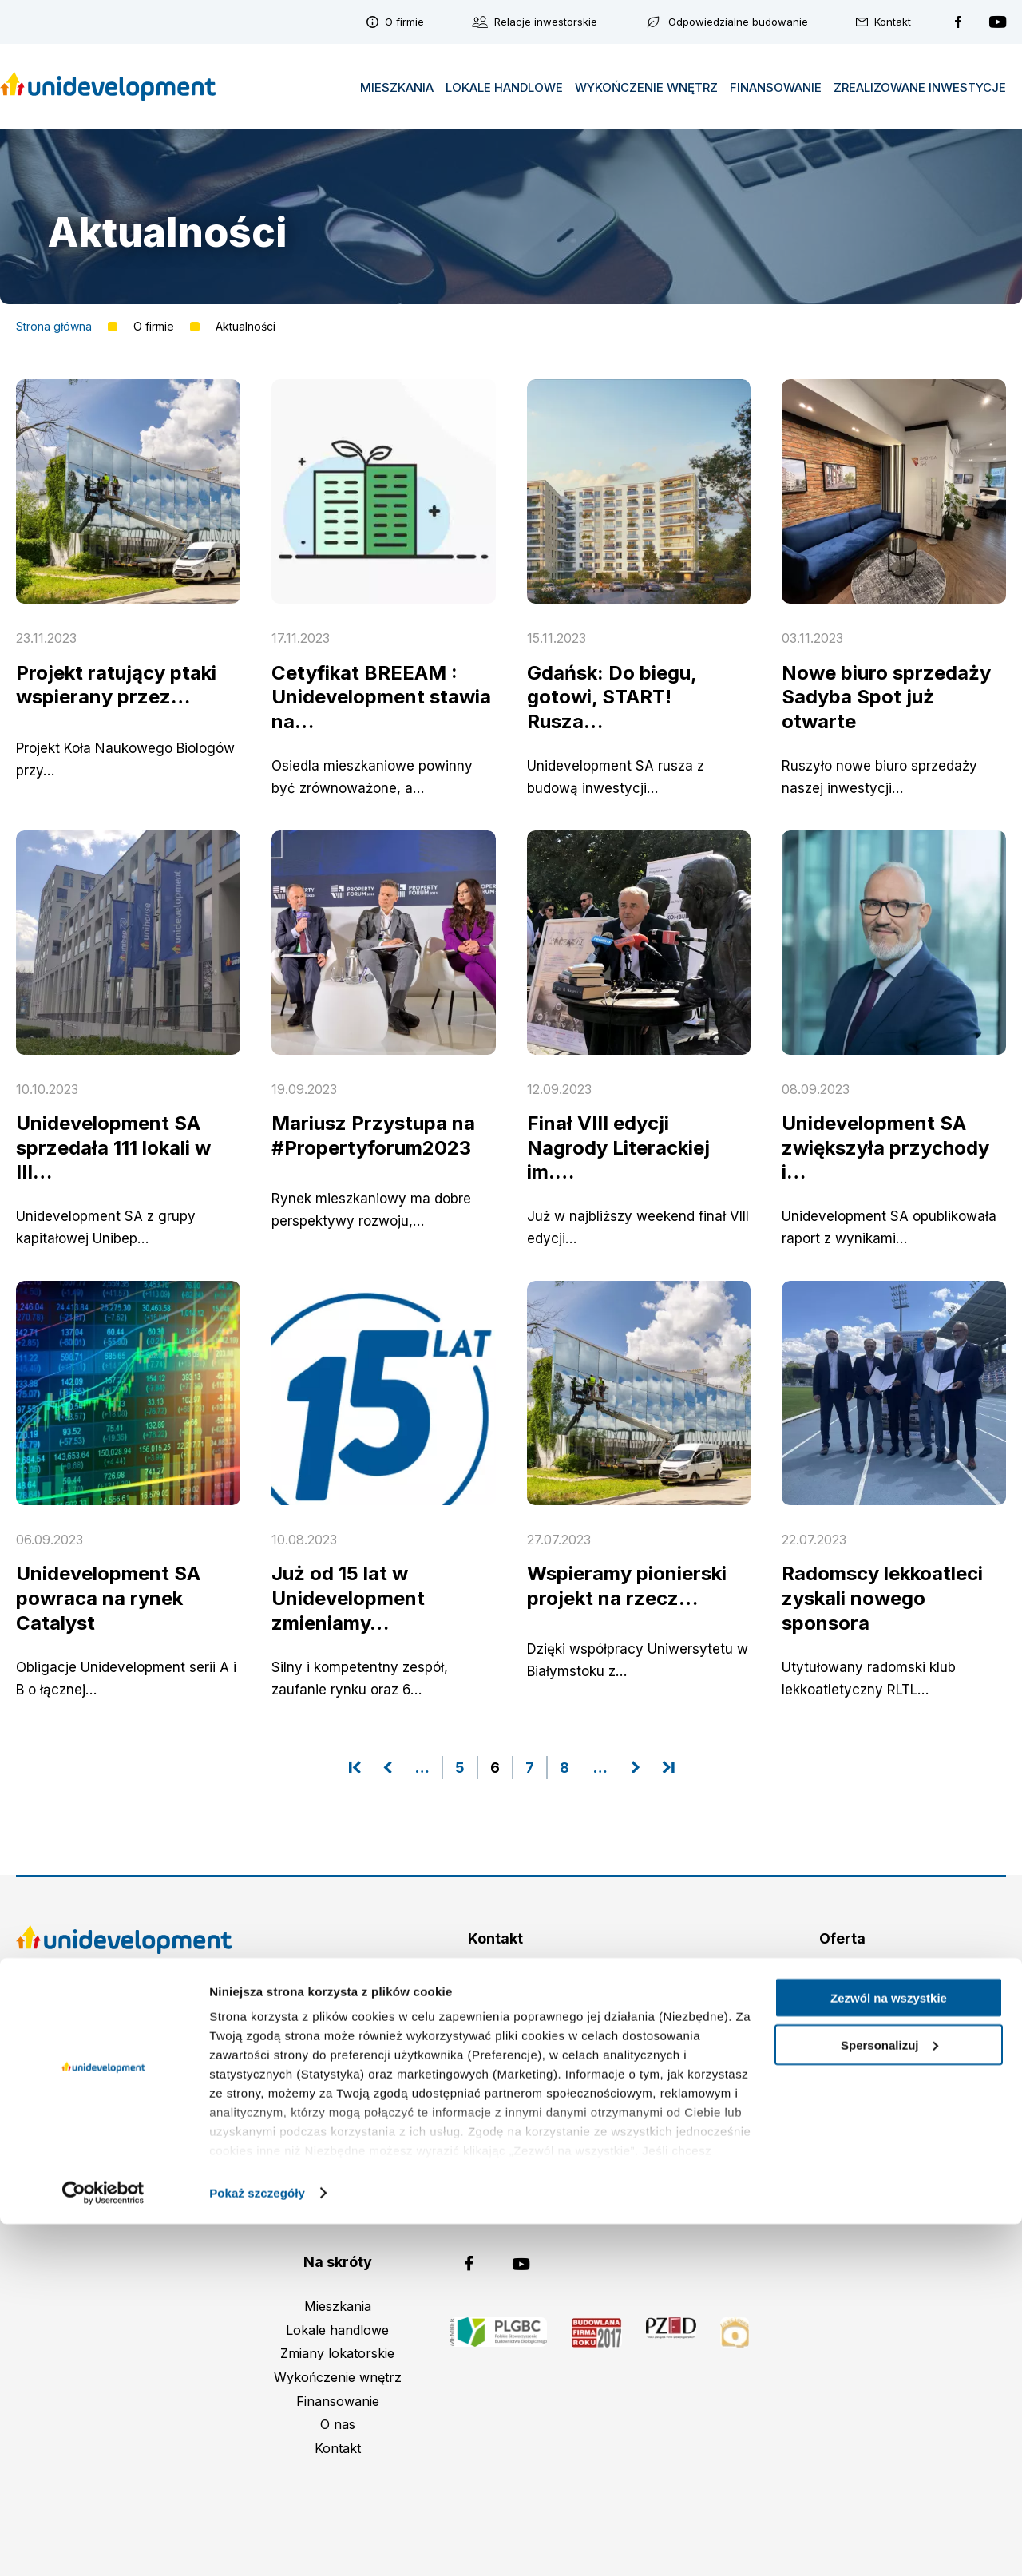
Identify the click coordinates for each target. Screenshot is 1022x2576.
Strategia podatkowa (123, 2068)
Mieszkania (397, 87)
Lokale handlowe (504, 87)
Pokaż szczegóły (257, 2544)
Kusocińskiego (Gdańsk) (842, 2125)
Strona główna (54, 326)
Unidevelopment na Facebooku (958, 22)
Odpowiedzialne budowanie (738, 22)
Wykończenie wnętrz (646, 87)
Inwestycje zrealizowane (842, 2149)
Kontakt (892, 22)
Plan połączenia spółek (123, 2091)
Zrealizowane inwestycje (920, 87)
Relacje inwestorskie (545, 22)
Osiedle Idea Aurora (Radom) (843, 2054)
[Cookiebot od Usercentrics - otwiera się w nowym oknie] (103, 2545)
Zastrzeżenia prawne (124, 2044)
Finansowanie (776, 87)
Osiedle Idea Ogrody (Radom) (842, 2102)
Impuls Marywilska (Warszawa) (842, 2007)
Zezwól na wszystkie (888, 2349)
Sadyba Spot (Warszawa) (842, 2031)
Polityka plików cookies (124, 2115)
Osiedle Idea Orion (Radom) (842, 2078)
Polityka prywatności (124, 2139)
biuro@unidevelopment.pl (517, 2054)
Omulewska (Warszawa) (842, 1983)
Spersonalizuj (889, 2397)
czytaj (16, 661)
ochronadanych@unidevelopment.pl (495, 2188)
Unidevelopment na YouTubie (997, 22)
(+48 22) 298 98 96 (506, 2031)
